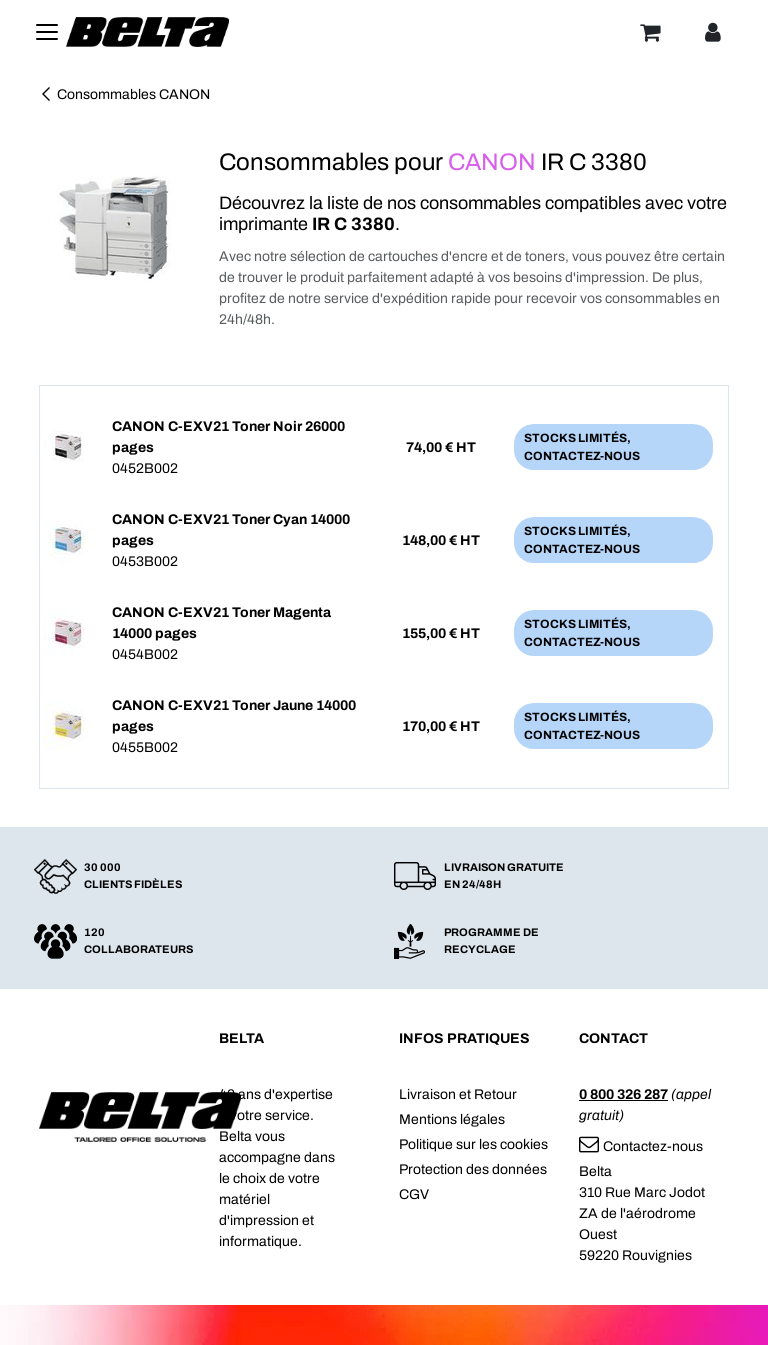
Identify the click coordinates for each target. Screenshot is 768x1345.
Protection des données (473, 1169)
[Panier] (650, 32)
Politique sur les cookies (473, 1144)
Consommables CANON (124, 94)
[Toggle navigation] (47, 32)
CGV (414, 1194)
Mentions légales (452, 1119)
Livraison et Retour (458, 1094)
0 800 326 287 (623, 1094)
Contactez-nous (641, 1146)
